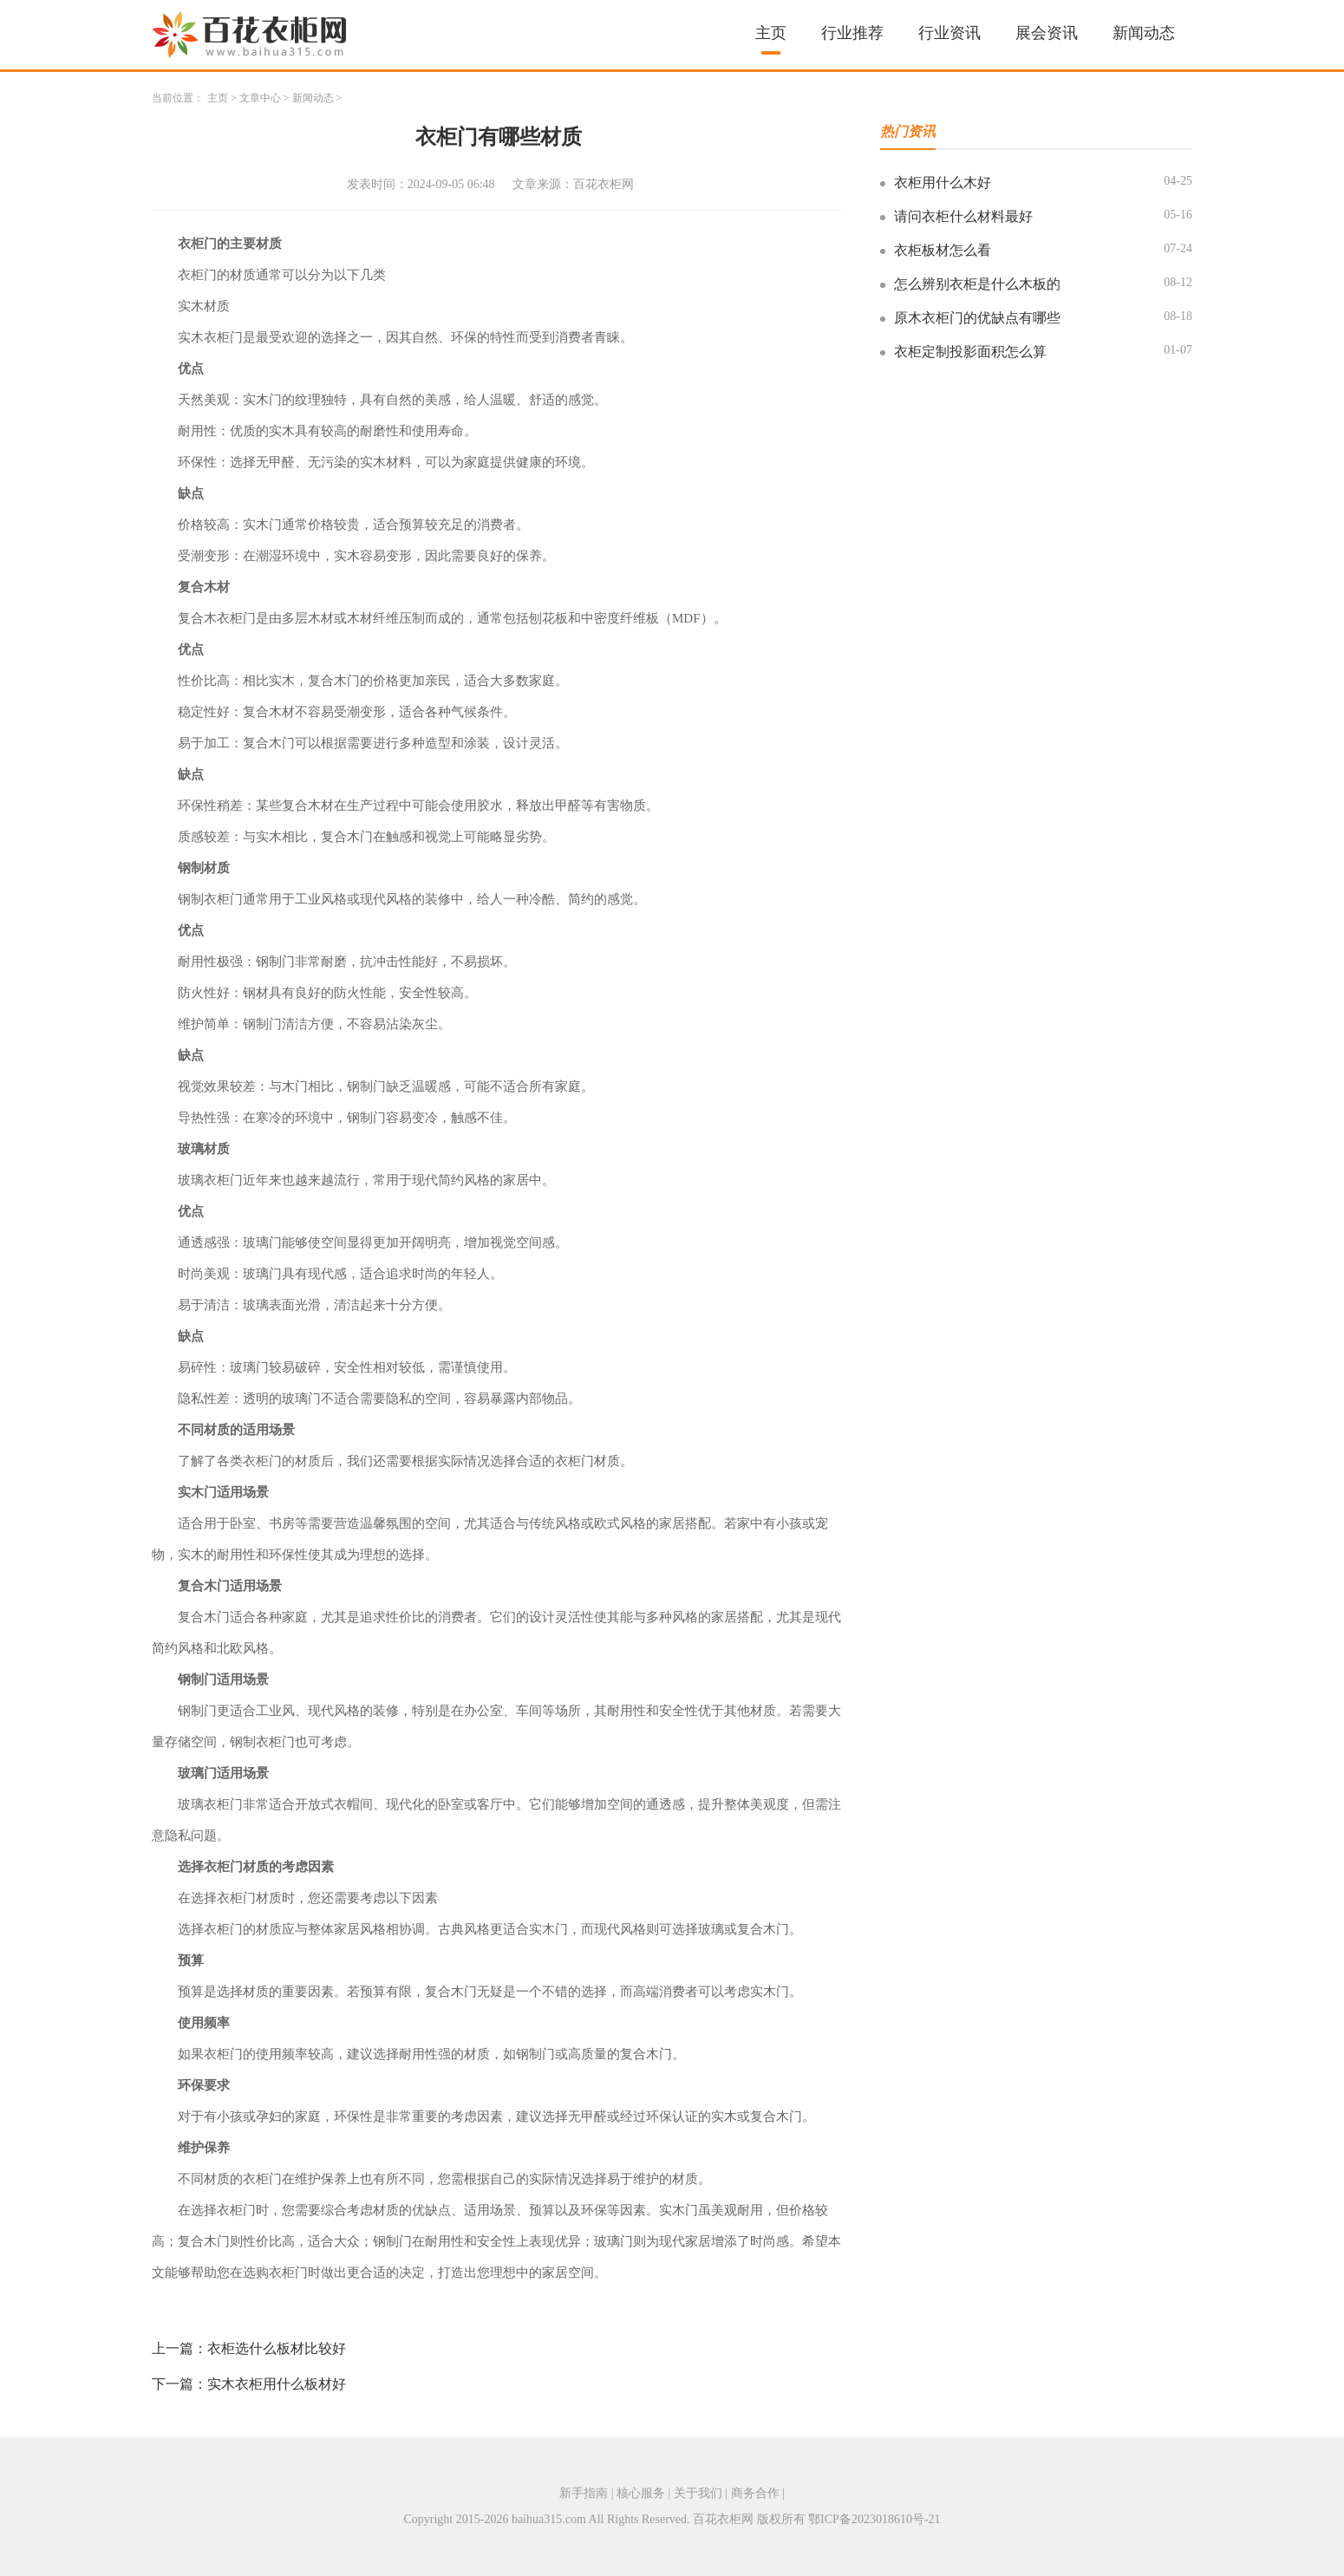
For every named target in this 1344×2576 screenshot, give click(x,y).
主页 (770, 33)
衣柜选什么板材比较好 (276, 2348)
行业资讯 (949, 33)
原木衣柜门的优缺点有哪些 (977, 317)
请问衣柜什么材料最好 (963, 216)
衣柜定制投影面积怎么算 (970, 351)
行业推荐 (852, 33)
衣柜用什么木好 (942, 182)
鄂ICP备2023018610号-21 (874, 2519)
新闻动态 (1143, 33)
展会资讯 (1046, 33)
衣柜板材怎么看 (942, 250)
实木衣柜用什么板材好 (276, 2384)
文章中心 (260, 98)
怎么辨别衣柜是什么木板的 (977, 284)
